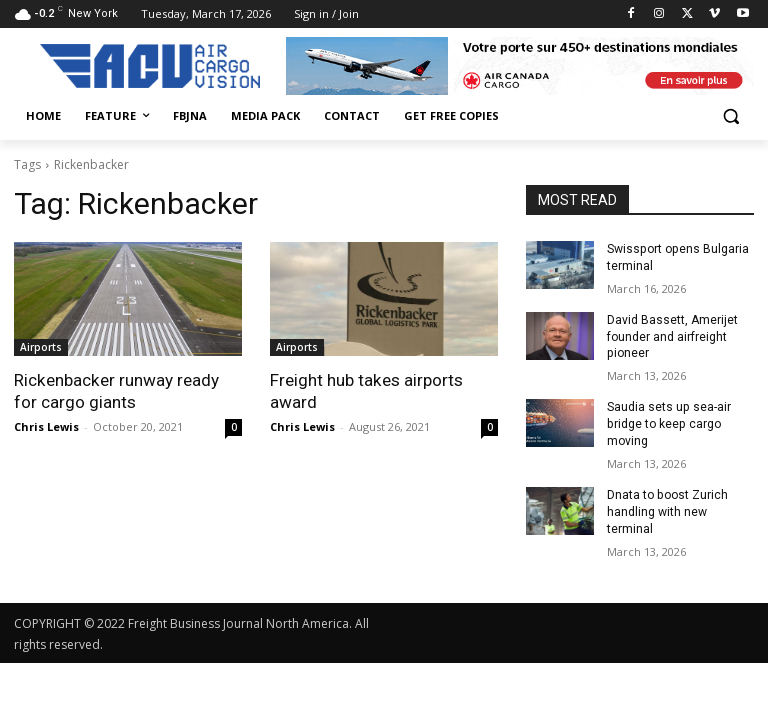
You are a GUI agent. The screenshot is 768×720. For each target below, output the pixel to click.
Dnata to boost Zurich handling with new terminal (667, 511)
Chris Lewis (46, 426)
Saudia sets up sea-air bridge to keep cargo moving (668, 424)
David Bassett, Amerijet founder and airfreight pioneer (672, 336)
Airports (41, 347)
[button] (730, 116)
